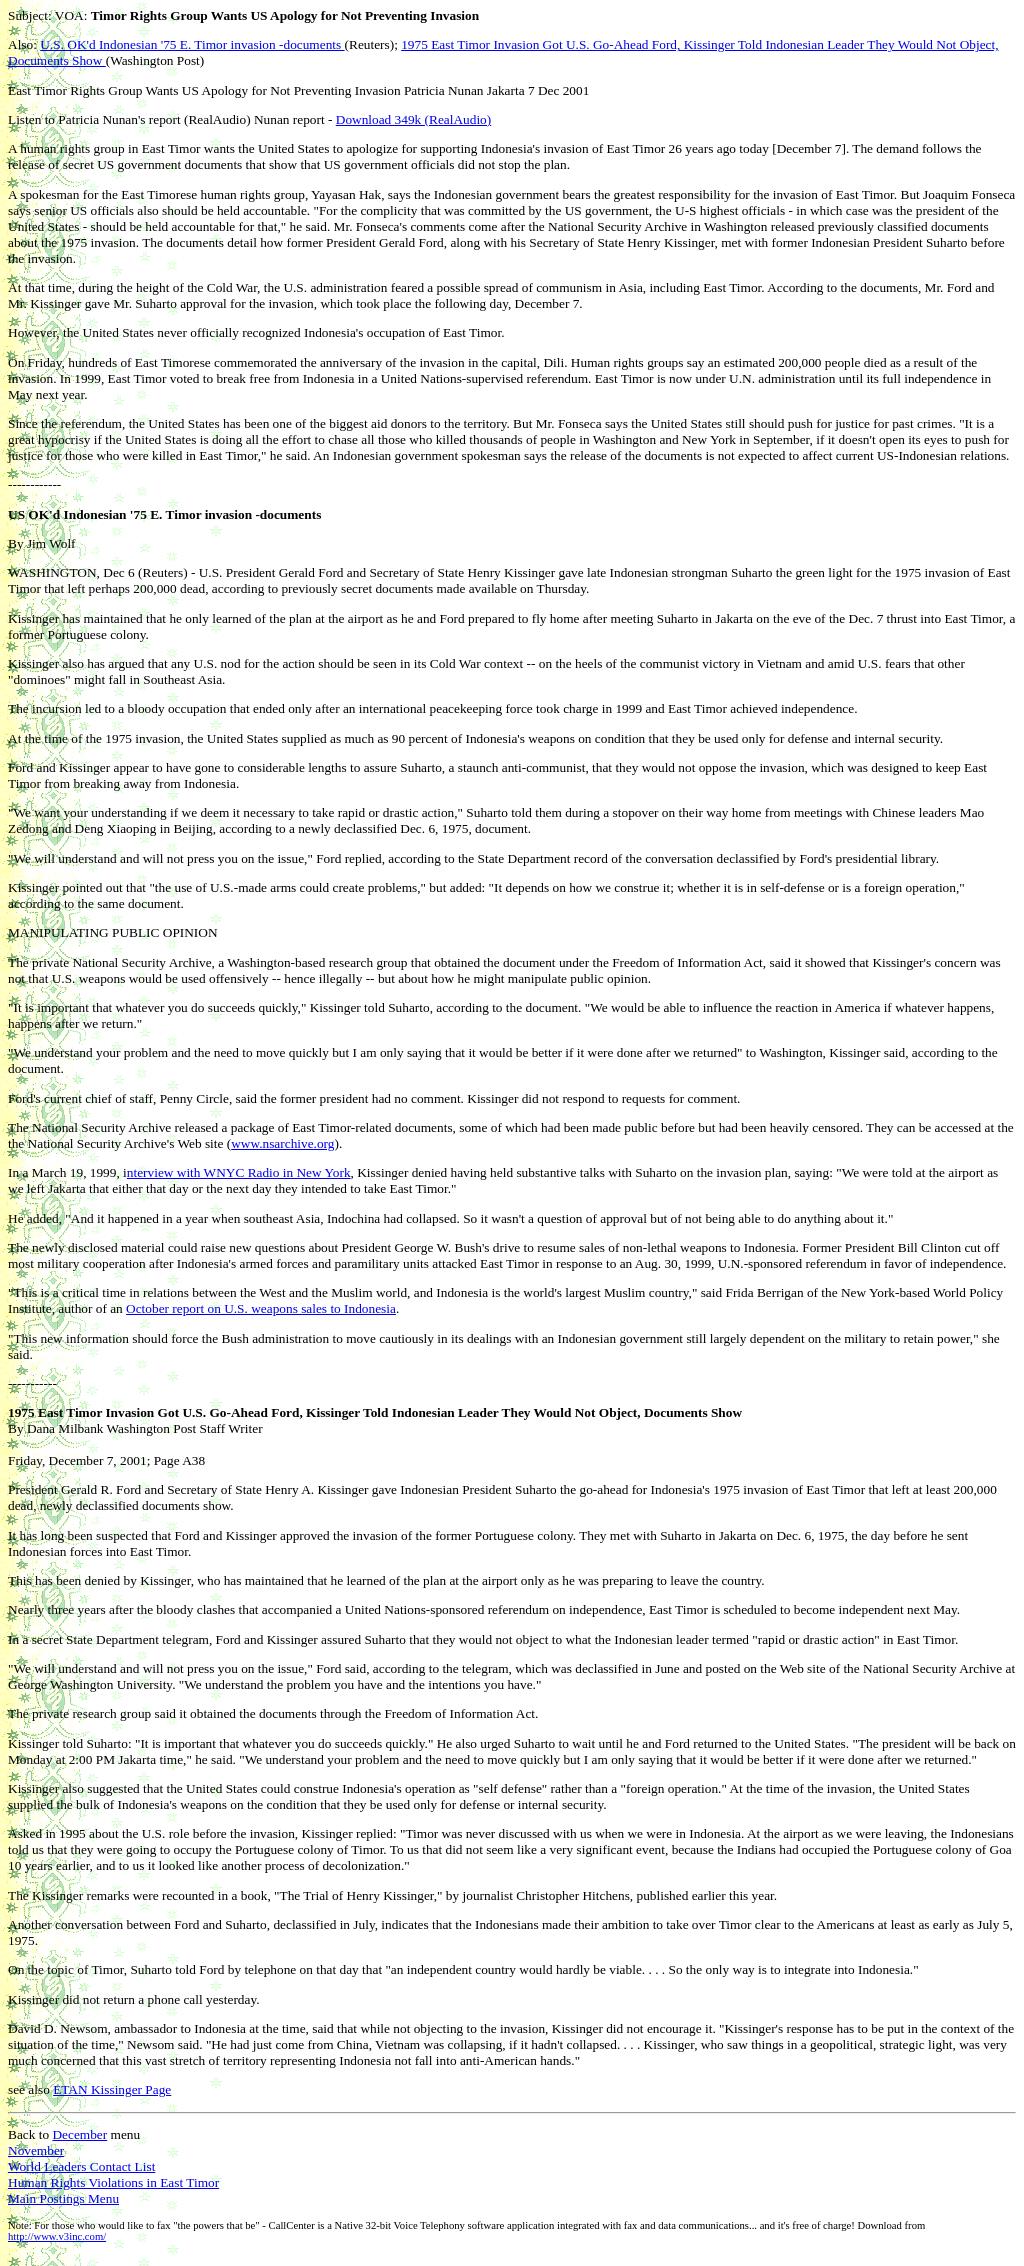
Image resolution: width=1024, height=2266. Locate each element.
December (79, 2134)
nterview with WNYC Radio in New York (239, 1172)
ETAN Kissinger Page (112, 2089)
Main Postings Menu (63, 2198)
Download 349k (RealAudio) (413, 119)
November (36, 2150)
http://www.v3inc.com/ (57, 2236)
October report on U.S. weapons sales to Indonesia (261, 1308)
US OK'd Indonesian (67, 514)
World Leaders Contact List (81, 2166)
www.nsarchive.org (282, 1143)
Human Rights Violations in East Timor (113, 2182)
